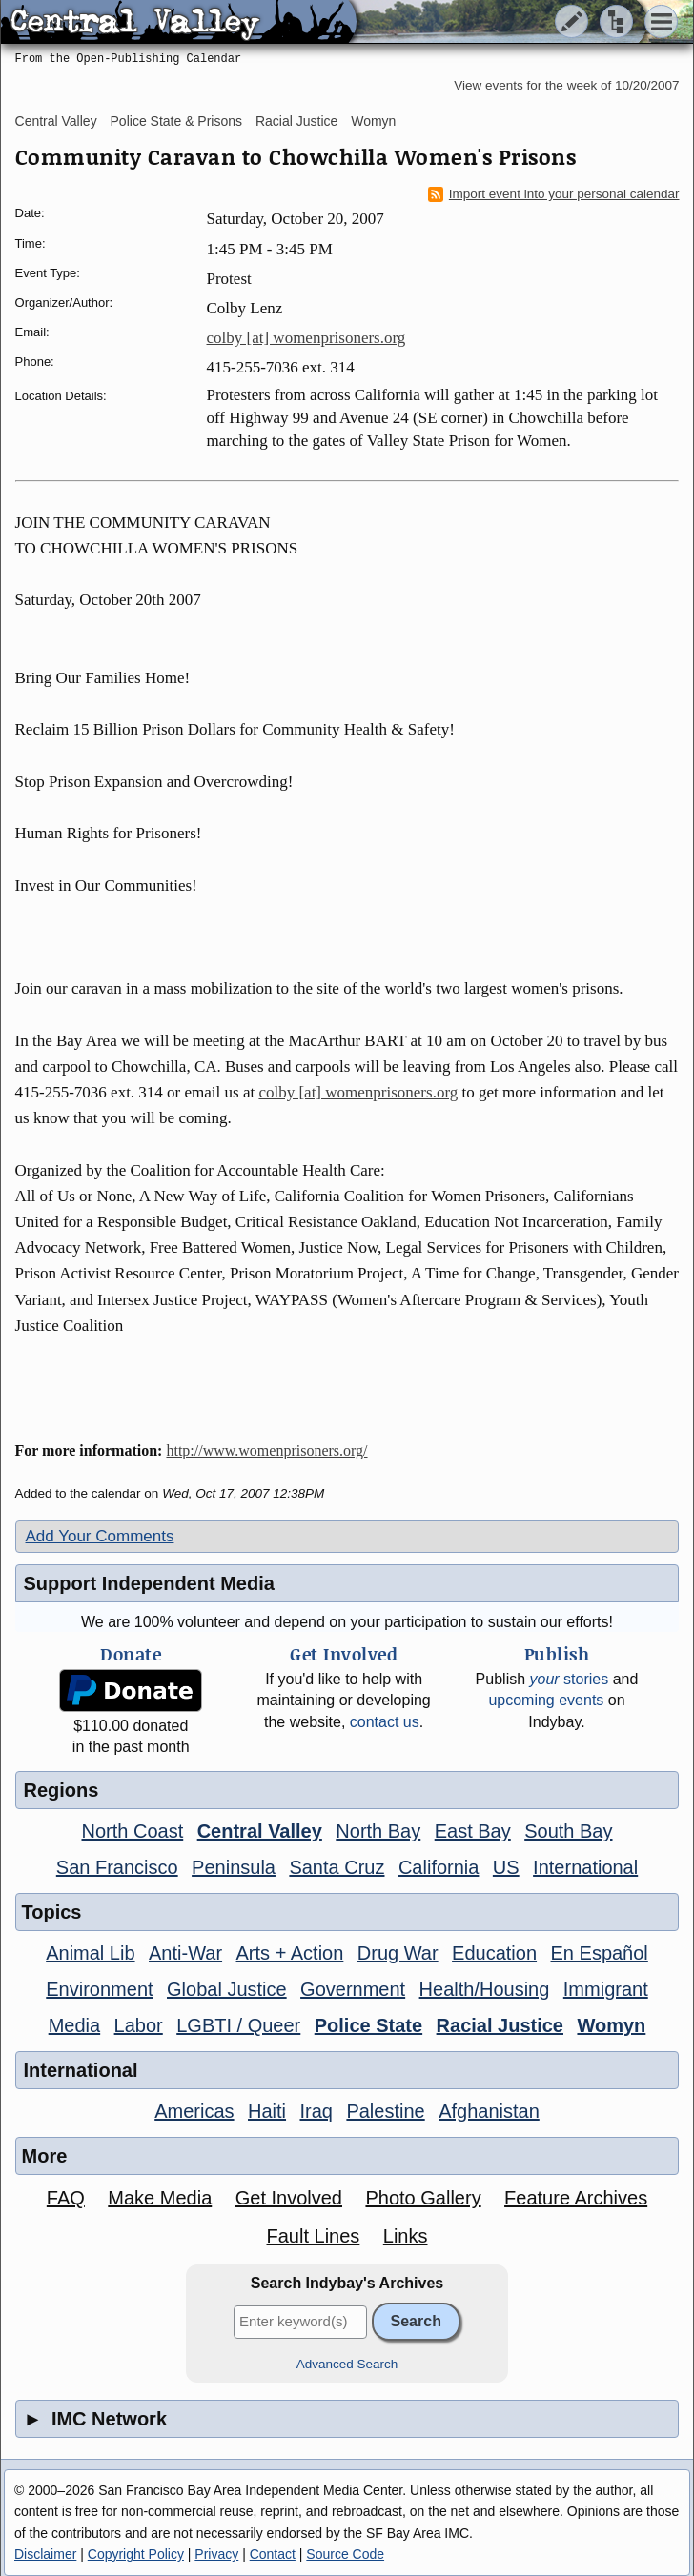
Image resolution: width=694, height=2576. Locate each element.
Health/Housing (484, 1989)
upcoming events (545, 1700)
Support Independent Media (149, 1583)
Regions (61, 1790)
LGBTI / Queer (238, 2025)
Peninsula (234, 1867)
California (438, 1867)
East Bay (473, 1831)
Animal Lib (90, 1952)
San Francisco (117, 1867)
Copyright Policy (136, 2554)
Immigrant (605, 1989)
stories (569, 1679)
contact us (384, 1722)
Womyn (373, 121)
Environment (99, 1989)
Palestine (385, 2111)
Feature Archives (575, 2197)
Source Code (345, 2554)
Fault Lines (313, 2235)
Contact (273, 2554)
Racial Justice (296, 121)
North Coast (133, 1831)
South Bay (568, 1831)
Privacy (216, 2554)
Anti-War (185, 1952)
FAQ (66, 2197)
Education (494, 1952)
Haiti (267, 2111)
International (585, 1867)
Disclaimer (45, 2554)
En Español (599, 1952)
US (506, 1867)
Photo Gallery (422, 2197)
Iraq (315, 2111)
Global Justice (227, 1989)
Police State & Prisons (177, 121)
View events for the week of (566, 85)
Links (405, 2235)
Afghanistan (489, 2111)
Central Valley (56, 121)
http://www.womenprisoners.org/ (266, 1450)
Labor (138, 2025)
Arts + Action (290, 1952)
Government (352, 1989)
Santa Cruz (336, 1867)
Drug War (398, 1952)
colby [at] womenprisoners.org (306, 338)
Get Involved (288, 2197)
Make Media (160, 2197)
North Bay (378, 1831)
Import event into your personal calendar (554, 194)
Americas (194, 2111)
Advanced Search (347, 2364)
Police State (368, 2025)
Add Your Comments (100, 1536)
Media (74, 2025)
